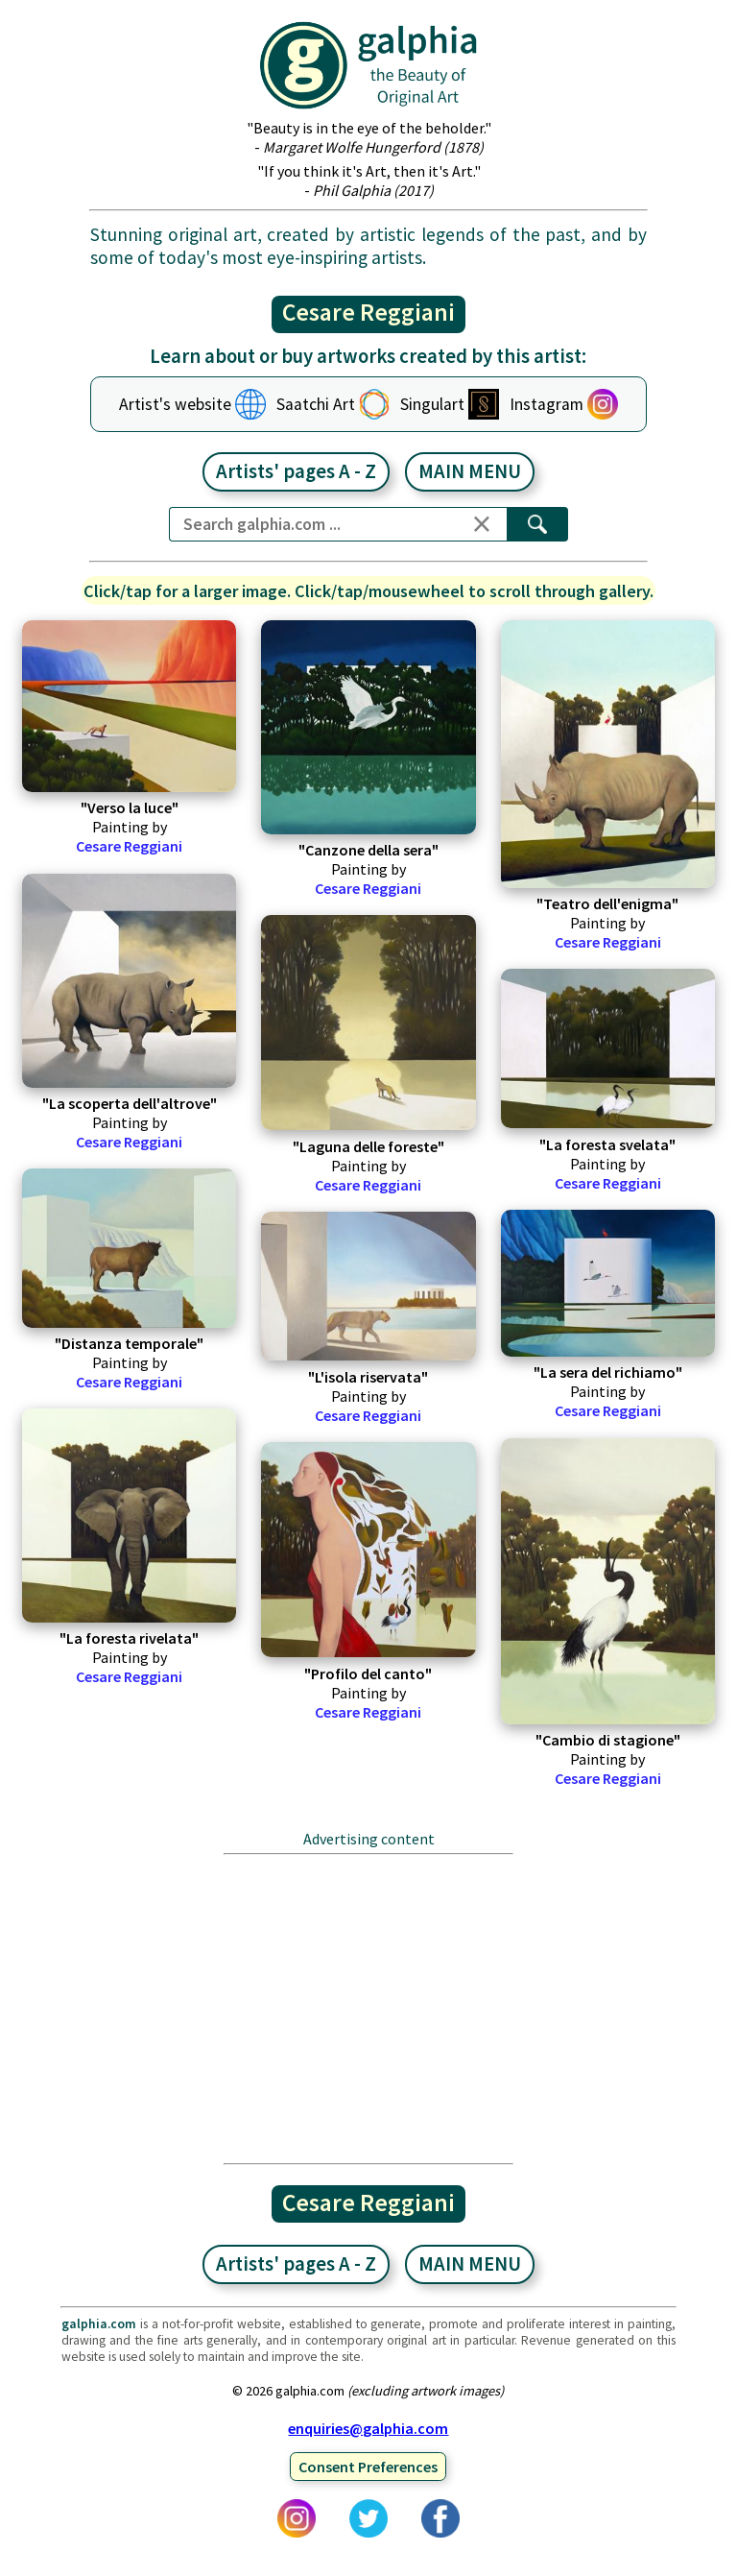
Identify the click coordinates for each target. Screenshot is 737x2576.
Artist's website (175, 404)
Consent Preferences (368, 2466)
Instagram (546, 404)
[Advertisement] (368, 2008)
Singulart (432, 404)
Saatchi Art (315, 404)
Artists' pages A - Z (296, 471)
